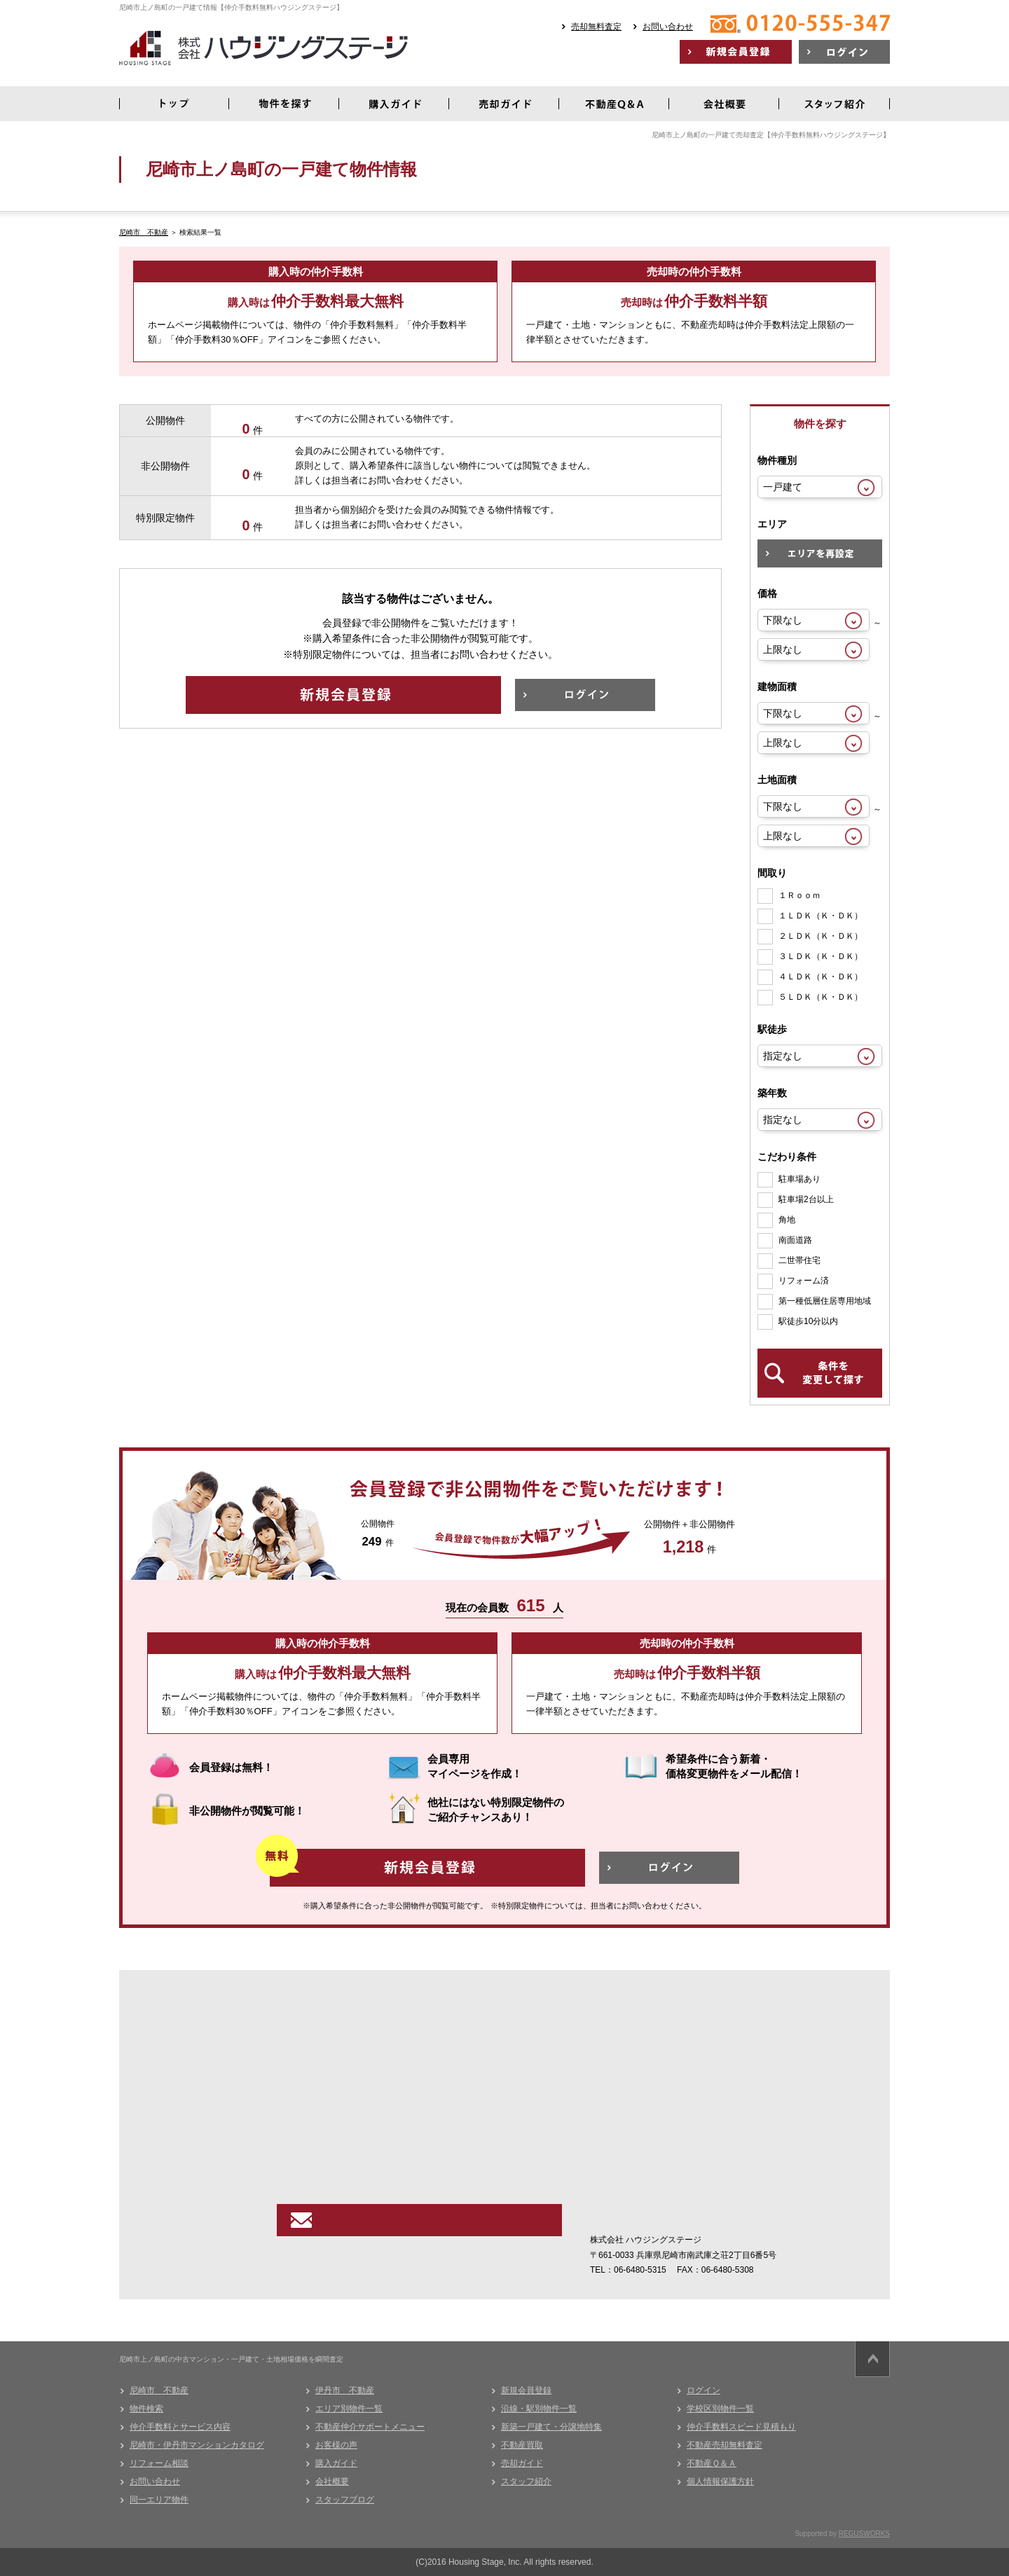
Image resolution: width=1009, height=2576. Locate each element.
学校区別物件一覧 (720, 2408)
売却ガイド (522, 2463)
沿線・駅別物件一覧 (539, 2408)
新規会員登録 (526, 2390)
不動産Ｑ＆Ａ (711, 2463)
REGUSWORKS (864, 2533)
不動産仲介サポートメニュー (370, 2427)
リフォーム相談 (159, 2463)
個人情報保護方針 (720, 2481)
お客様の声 (336, 2445)
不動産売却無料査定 (724, 2445)
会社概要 (332, 2481)
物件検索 (146, 2408)
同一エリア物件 (159, 2500)
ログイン (703, 2390)
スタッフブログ (344, 2500)
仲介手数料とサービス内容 (180, 2427)
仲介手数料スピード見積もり (741, 2427)
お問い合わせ (668, 27)
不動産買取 (522, 2445)
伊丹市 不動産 (344, 2390)
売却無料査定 (596, 27)
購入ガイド (336, 2463)
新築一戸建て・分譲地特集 (551, 2427)
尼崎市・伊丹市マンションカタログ (197, 2445)
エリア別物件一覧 (349, 2408)
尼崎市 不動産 (143, 232)
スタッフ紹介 (526, 2481)
